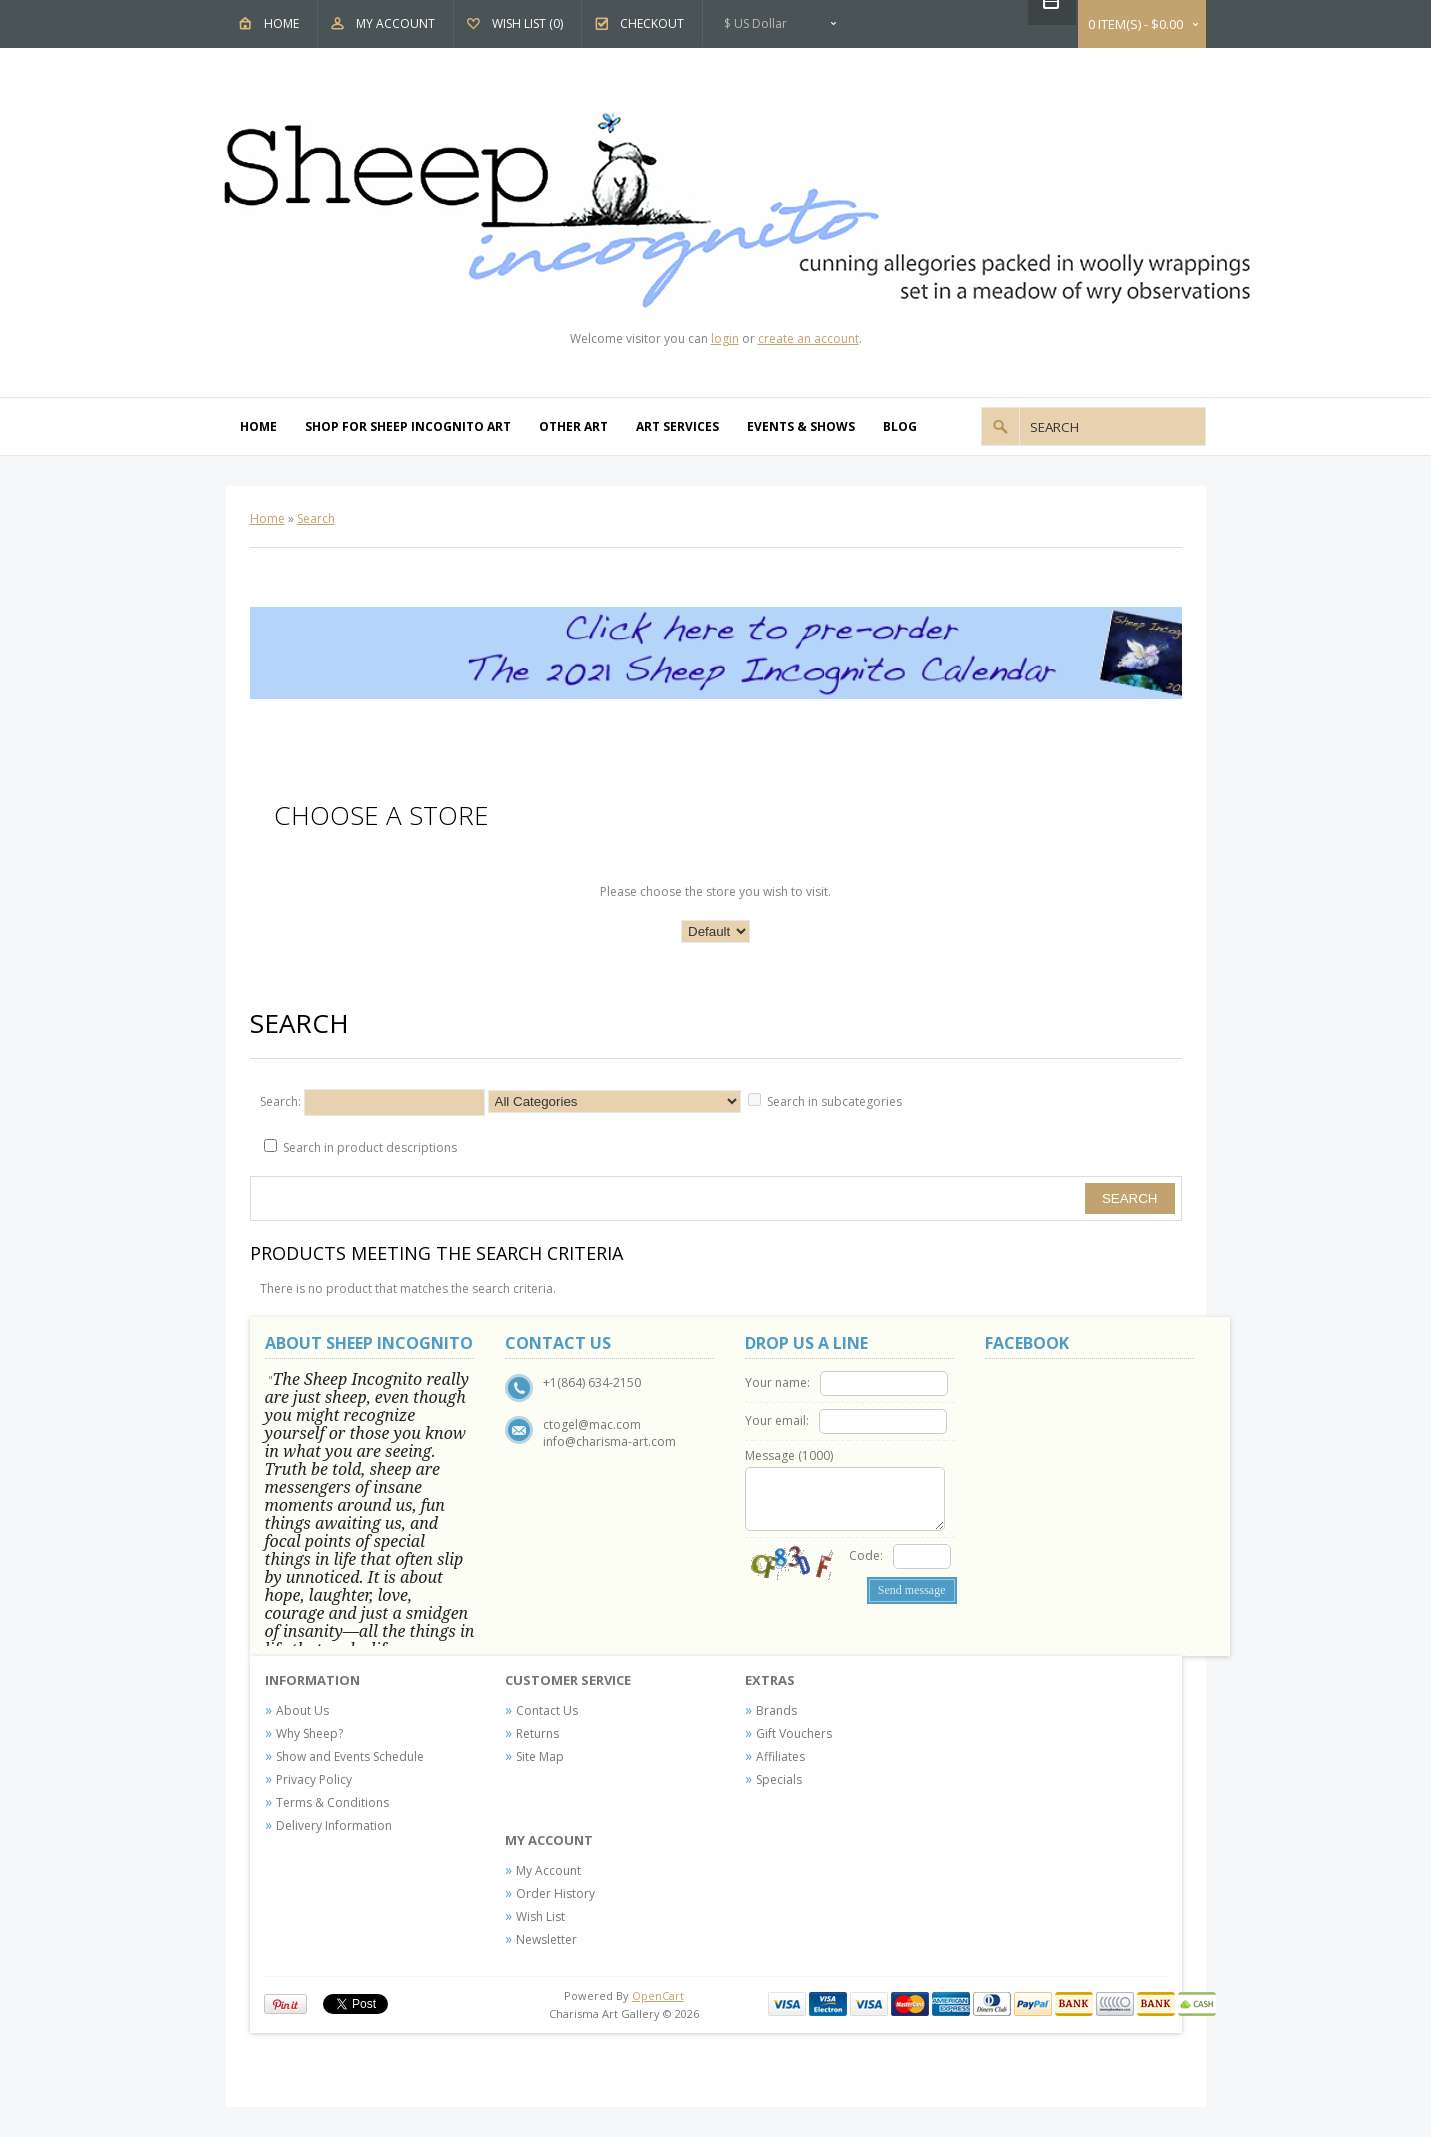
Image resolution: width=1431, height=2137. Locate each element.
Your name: (777, 1382)
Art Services (677, 426)
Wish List (540, 1916)
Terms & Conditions (332, 1802)
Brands (776, 1710)
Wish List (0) (527, 23)
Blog (900, 426)
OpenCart (658, 1995)
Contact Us (547, 1710)
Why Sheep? (309, 1733)
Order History (555, 1893)
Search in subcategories (834, 1101)
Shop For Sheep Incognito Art (408, 426)
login (725, 338)
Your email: (777, 1420)
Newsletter (546, 1939)
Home (281, 23)
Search (316, 518)
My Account (395, 23)
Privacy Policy (314, 1779)
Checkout (652, 23)
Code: (866, 1555)
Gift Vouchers (794, 1733)
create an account (808, 338)
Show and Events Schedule (350, 1756)
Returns (537, 1733)
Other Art (573, 426)
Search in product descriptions (370, 1147)
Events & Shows (801, 426)
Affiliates (780, 1756)
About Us (302, 1710)
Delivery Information (334, 1825)
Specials (779, 1779)
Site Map (540, 1756)
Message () (789, 1455)
